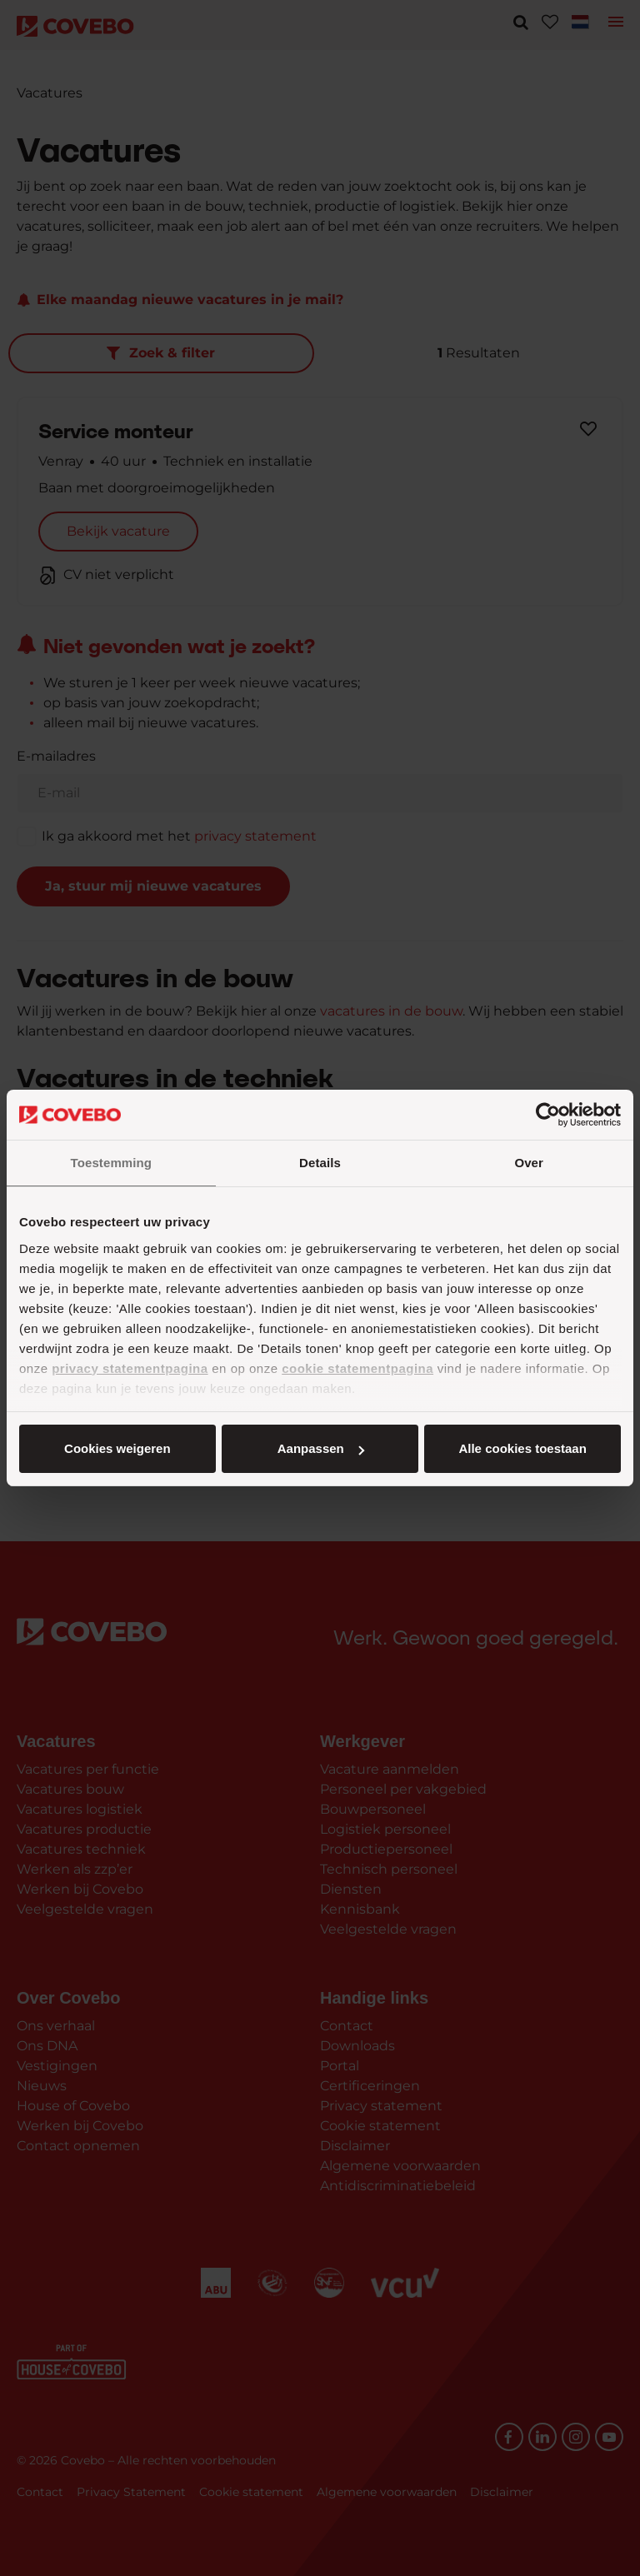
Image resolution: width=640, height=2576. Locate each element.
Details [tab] (320, 1163)
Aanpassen (317, 1448)
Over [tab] (528, 1163)
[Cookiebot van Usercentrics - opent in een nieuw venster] (548, 1114)
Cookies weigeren (517, 1448)
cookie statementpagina (357, 1368)
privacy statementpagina (130, 1368)
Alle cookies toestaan (116, 1448)
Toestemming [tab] (111, 1163)
